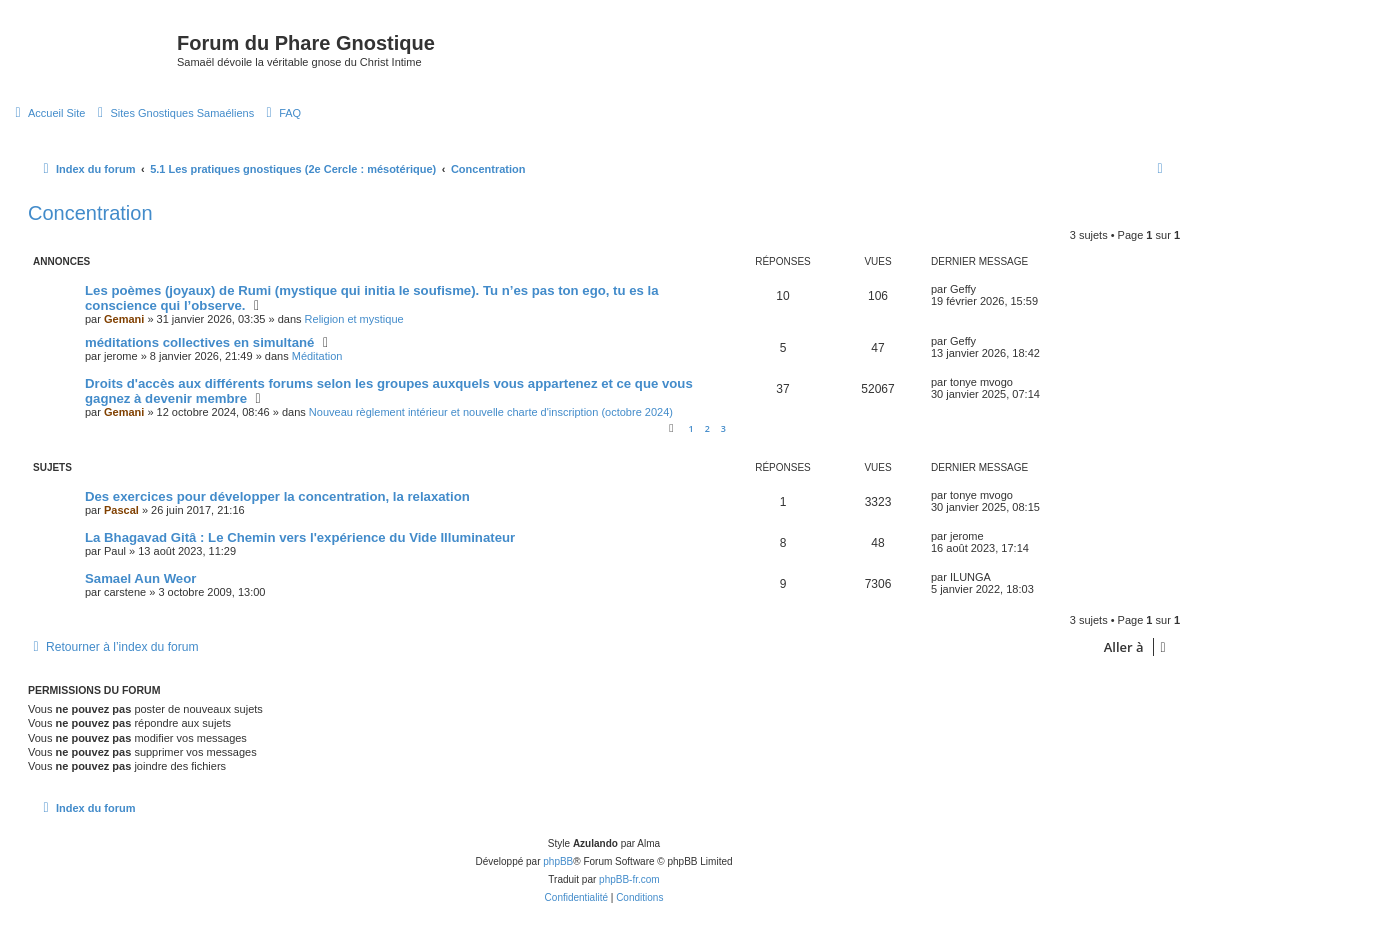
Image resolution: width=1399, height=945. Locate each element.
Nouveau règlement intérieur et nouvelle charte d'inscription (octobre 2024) (491, 412)
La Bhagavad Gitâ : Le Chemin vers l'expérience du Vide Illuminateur (300, 537)
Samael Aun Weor (140, 578)
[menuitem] (47, 113)
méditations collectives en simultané (199, 342)
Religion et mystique (354, 319)
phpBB (558, 861)
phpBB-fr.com (629, 879)
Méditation (317, 356)
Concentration (90, 213)
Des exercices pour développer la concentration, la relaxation (277, 496)
